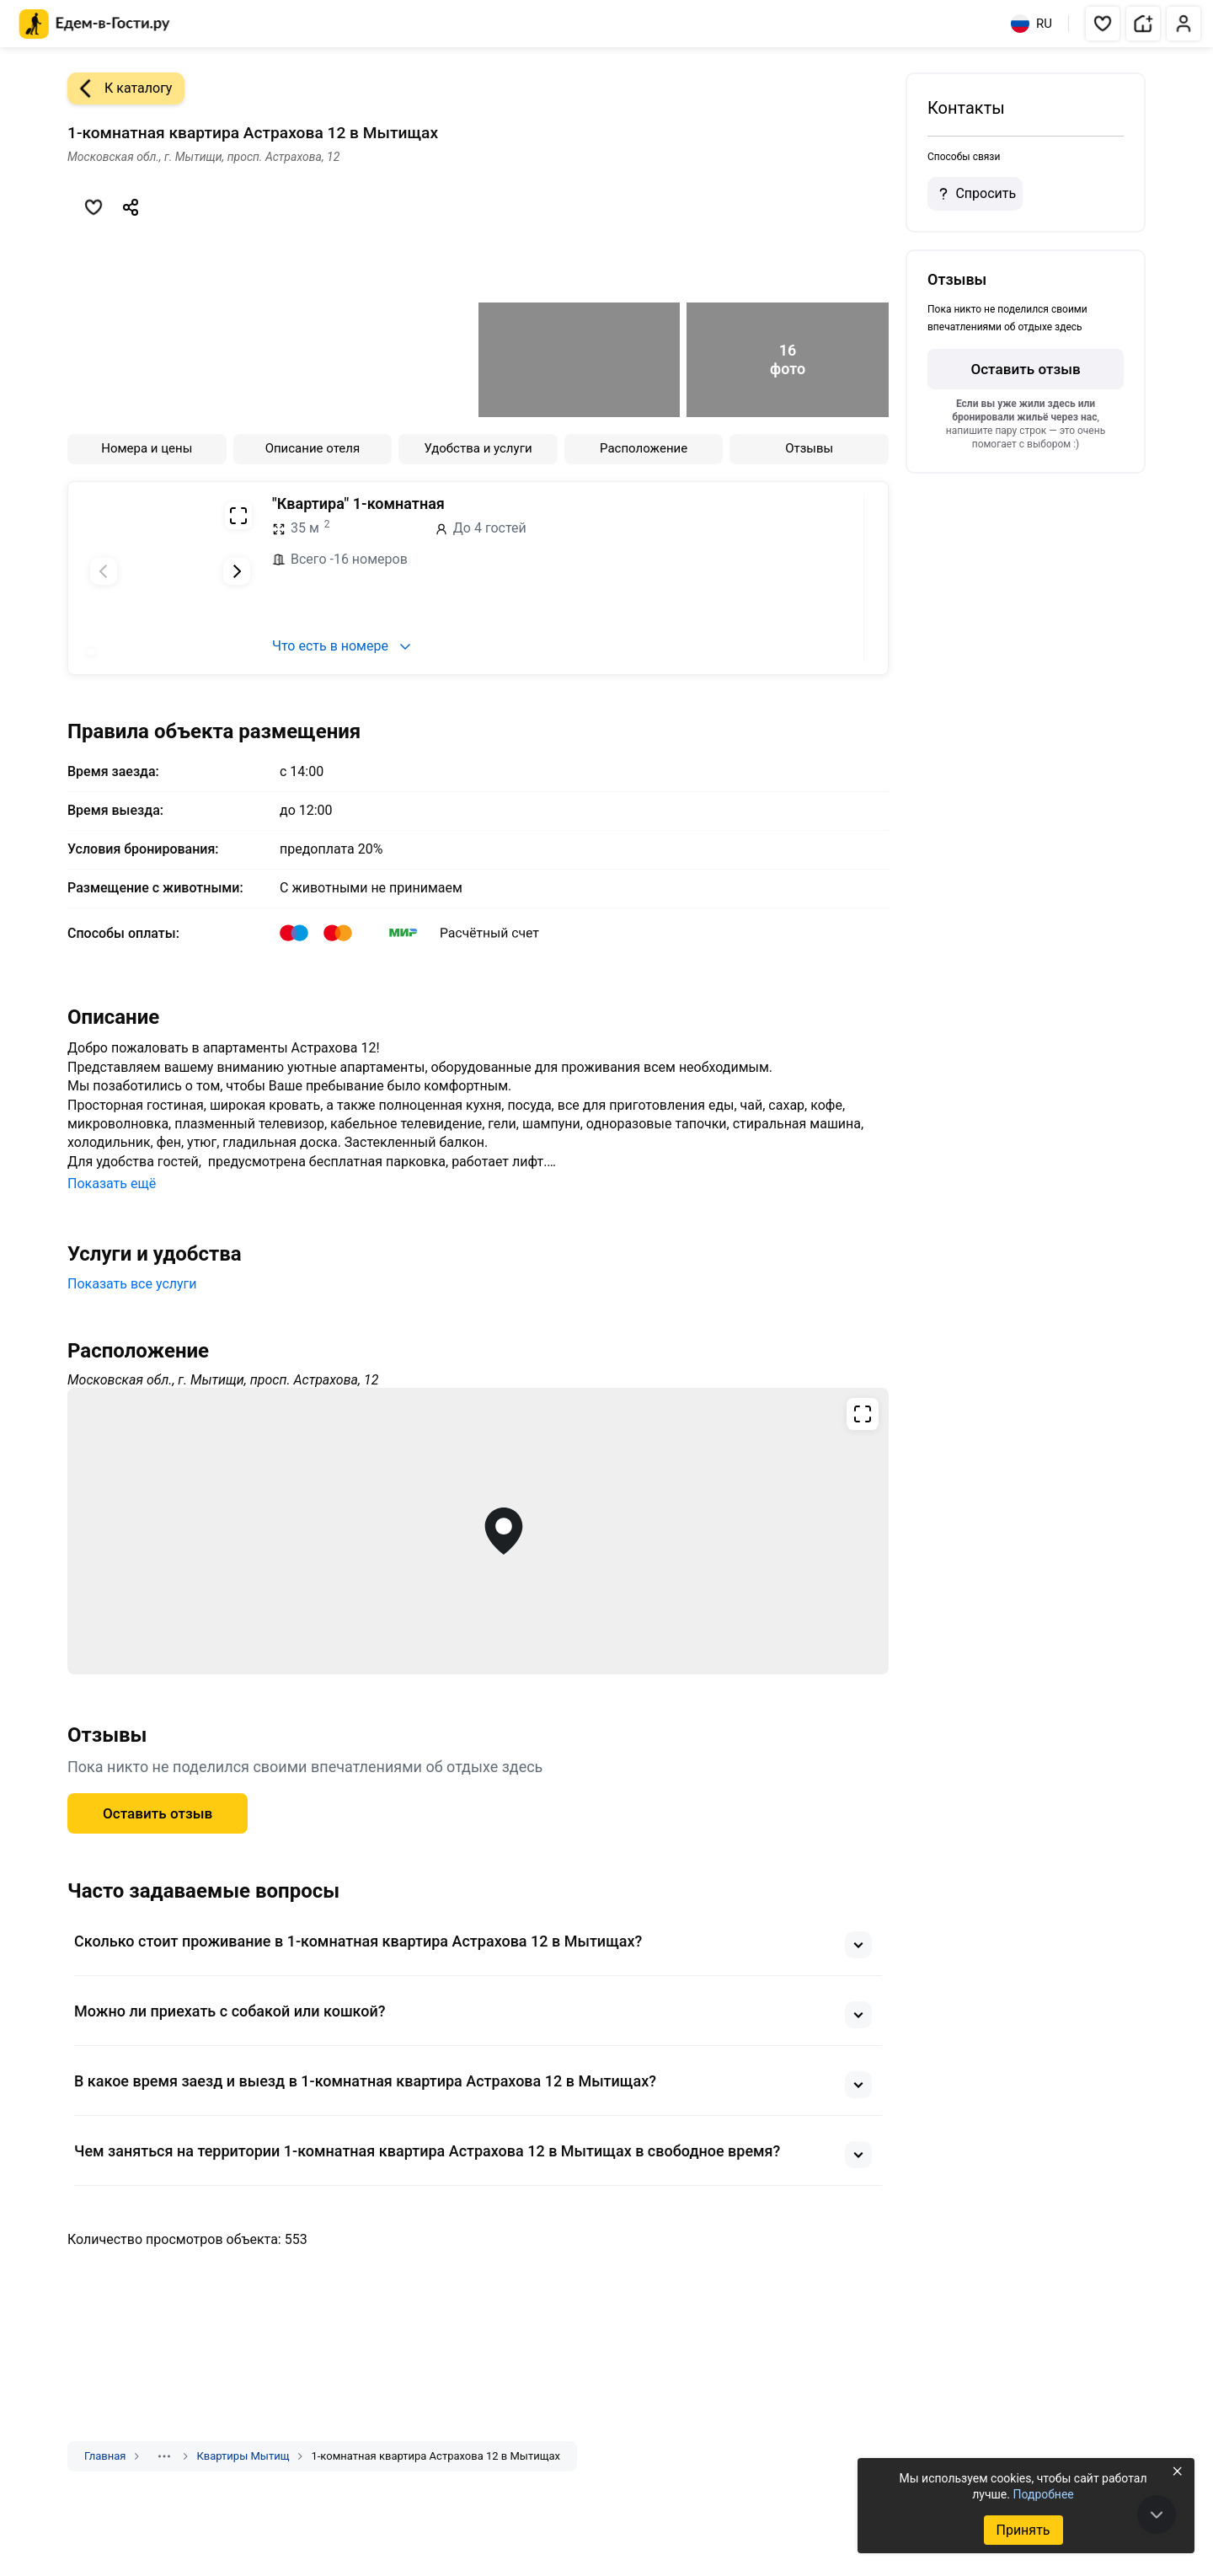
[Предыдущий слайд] (103, 571)
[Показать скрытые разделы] (164, 2456)
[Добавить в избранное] (93, 207)
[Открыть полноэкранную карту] (478, 1531)
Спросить (974, 194)
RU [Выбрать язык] (1031, 23)
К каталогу (119, 88)
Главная (105, 2456)
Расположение (643, 448)
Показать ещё (111, 1184)
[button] (1102, 23)
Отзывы (809, 448)
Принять (1023, 2530)
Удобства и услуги (478, 448)
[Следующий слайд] (236, 571)
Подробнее (1043, 2494)
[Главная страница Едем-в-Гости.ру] (95, 24)
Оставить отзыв (157, 1813)
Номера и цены (146, 448)
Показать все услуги (132, 1284)
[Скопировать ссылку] (131, 207)
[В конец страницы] (1156, 2514)
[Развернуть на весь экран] (238, 515)
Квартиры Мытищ (242, 2456)
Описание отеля (313, 448)
